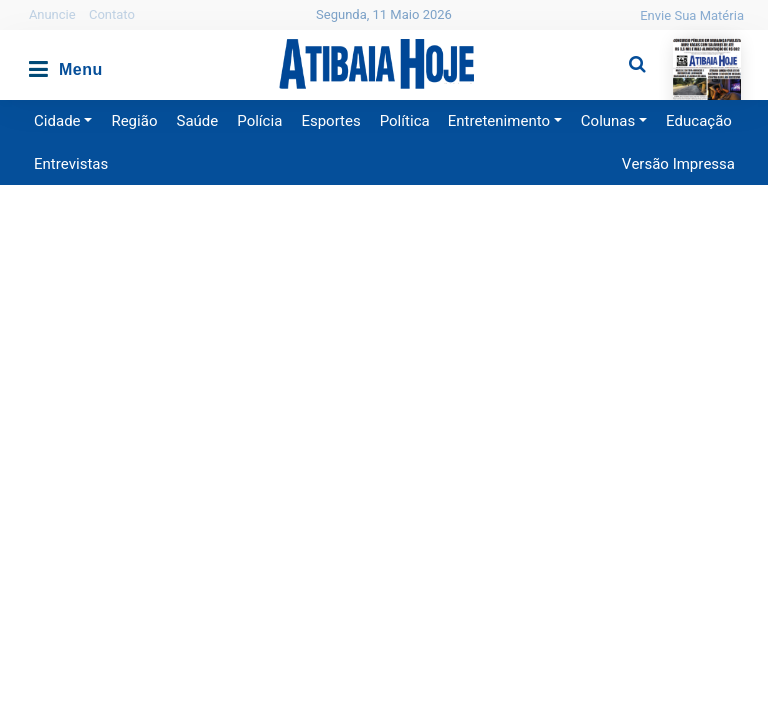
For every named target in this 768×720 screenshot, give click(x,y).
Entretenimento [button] (499, 121)
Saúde (198, 121)
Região (134, 121)
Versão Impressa (678, 164)
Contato (112, 14)
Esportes (330, 121)
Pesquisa (621, 48)
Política (405, 121)
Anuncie (52, 14)
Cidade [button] (57, 121)
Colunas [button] (608, 121)
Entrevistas (71, 164)
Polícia (259, 121)
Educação (699, 121)
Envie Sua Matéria (692, 15)
